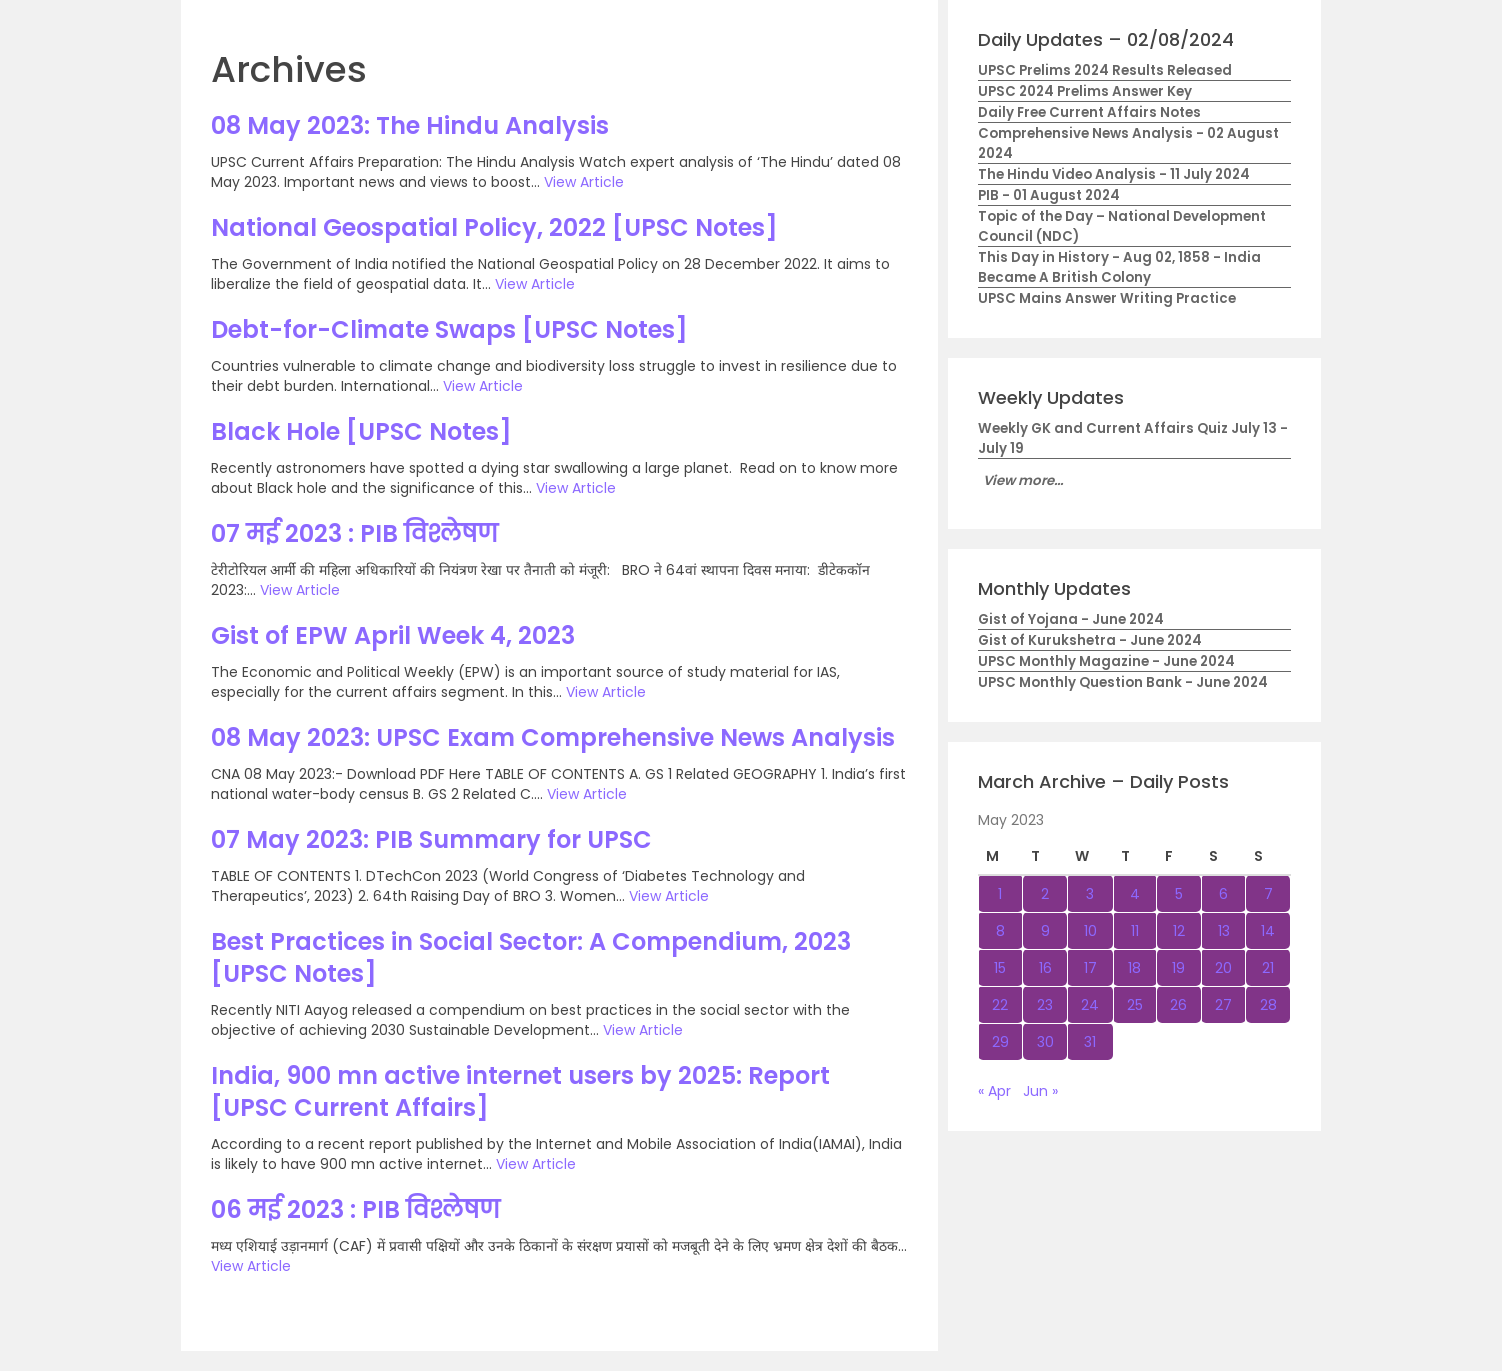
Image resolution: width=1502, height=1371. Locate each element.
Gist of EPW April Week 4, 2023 (393, 635)
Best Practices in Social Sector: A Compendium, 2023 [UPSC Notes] (531, 957)
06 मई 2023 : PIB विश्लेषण (355, 1209)
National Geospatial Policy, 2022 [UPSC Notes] (494, 227)
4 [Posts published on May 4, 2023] (1135, 894)
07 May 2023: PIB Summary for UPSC (431, 839)
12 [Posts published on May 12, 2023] (1179, 931)
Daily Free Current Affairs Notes (1089, 112)
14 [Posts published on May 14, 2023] (1268, 931)
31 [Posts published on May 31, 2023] (1090, 1042)
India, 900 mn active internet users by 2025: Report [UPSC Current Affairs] (520, 1091)
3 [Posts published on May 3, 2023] (1090, 894)
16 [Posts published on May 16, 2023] (1045, 968)
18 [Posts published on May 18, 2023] (1134, 968)
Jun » (1040, 1091)
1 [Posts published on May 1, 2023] (1000, 894)
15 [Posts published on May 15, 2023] (1000, 968)
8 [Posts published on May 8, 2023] (1000, 931)
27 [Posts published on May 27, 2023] (1223, 1005)
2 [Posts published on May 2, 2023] (1045, 894)
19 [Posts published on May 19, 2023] (1178, 968)
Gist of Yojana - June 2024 (1071, 619)
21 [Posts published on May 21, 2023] (1268, 968)
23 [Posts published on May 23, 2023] (1045, 1005)
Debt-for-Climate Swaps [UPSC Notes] (449, 329)
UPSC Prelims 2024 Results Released (1105, 70)
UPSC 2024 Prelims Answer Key (1085, 91)
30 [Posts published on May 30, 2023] (1045, 1042)
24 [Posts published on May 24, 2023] (1090, 1005)
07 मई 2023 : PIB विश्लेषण (354, 533)
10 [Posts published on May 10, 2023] (1090, 931)
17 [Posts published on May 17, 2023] (1090, 968)
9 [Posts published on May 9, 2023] (1045, 931)
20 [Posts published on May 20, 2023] (1223, 968)
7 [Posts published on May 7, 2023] (1268, 894)
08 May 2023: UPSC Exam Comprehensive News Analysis (553, 737)
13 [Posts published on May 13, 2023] (1224, 931)
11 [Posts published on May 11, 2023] (1135, 931)
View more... (1023, 480)
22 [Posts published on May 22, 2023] (1000, 1005)
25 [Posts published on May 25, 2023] (1135, 1005)
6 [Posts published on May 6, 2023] (1223, 894)
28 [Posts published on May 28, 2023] (1268, 1005)
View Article (584, 182)
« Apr (994, 1091)
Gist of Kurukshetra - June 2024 (1090, 640)
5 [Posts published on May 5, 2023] (1179, 894)
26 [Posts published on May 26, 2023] (1178, 1005)
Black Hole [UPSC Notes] (361, 431)
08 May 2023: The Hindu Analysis (410, 125)
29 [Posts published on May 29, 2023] (1000, 1042)
